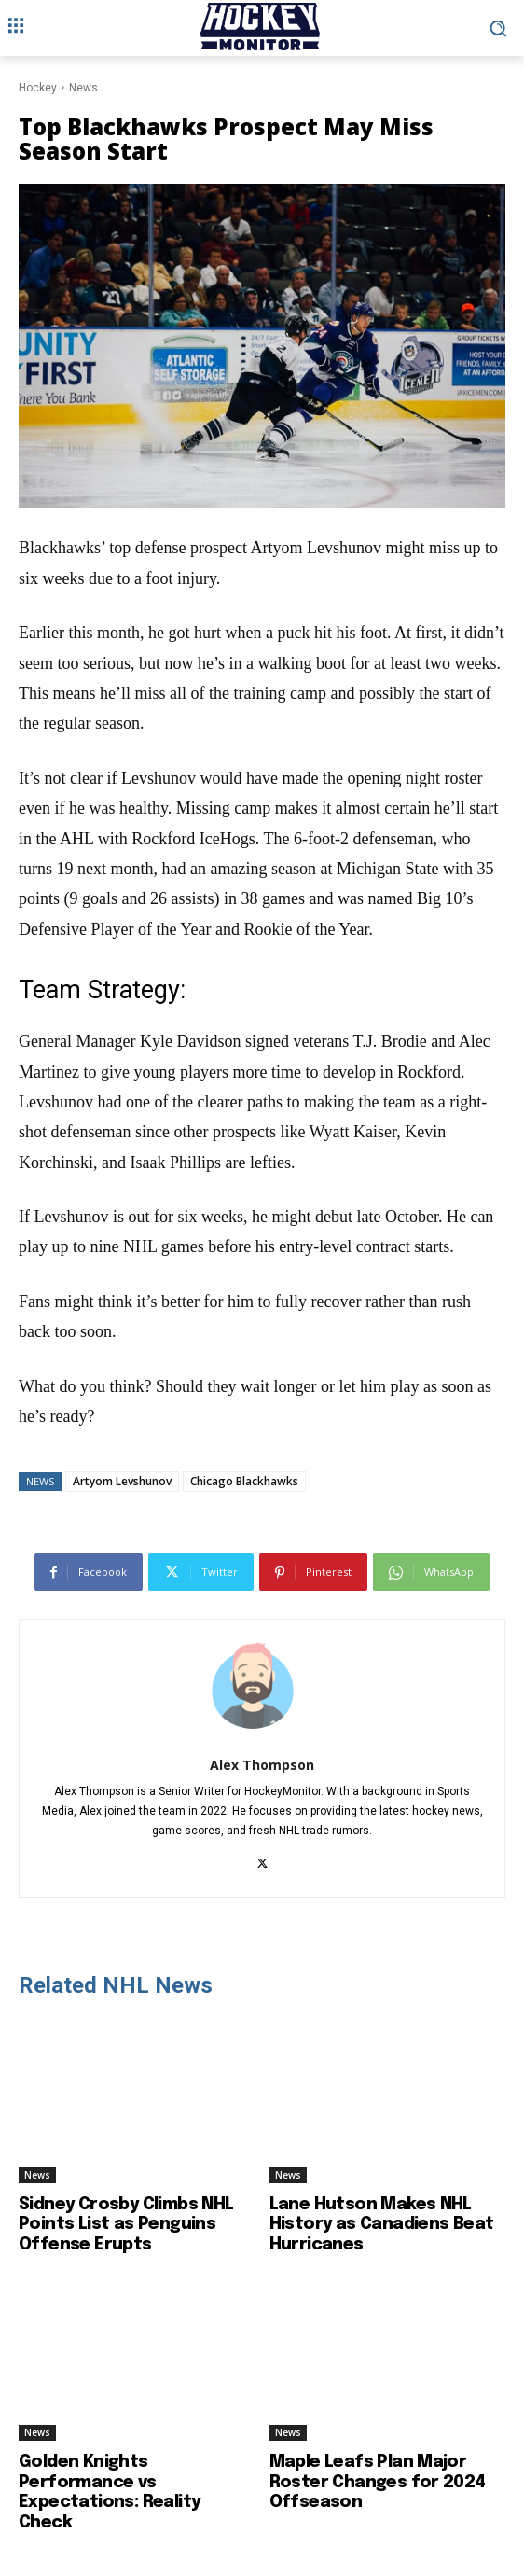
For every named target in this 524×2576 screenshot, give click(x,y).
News (83, 87)
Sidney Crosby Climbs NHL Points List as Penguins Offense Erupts (126, 2224)
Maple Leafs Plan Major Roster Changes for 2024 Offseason (377, 2482)
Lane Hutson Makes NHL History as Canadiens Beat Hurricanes (381, 2224)
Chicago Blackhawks (244, 1481)
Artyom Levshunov (122, 1481)
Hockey (38, 87)
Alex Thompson (262, 1765)
